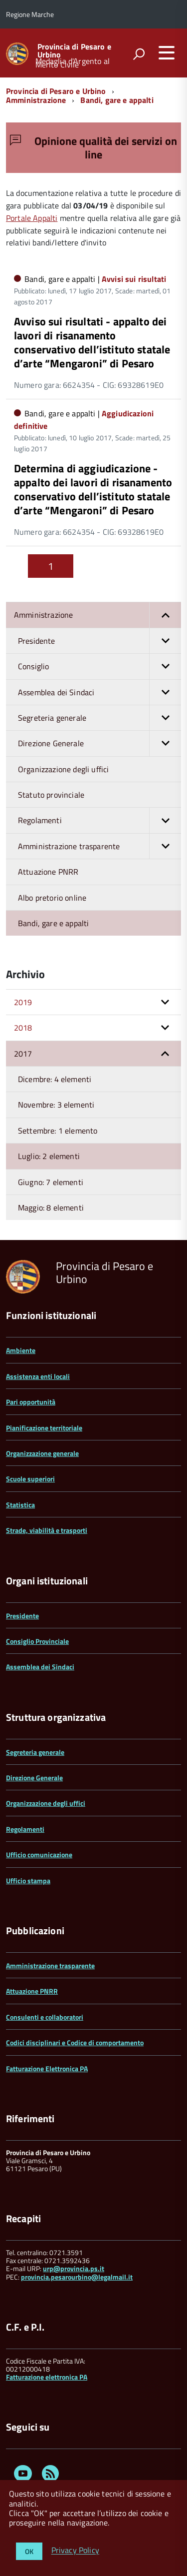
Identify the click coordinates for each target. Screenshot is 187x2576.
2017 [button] (23, 1054)
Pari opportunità (30, 1401)
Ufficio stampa (28, 1880)
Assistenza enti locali (38, 1376)
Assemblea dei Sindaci (99, 692)
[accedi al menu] (167, 52)
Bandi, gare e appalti (116, 100)
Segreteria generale (99, 717)
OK (29, 2551)
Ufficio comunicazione (39, 1854)
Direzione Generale (99, 743)
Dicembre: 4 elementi (54, 1079)
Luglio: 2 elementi (49, 1156)
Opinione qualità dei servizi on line (93, 147)
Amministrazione (36, 100)
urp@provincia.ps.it (73, 2268)
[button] (165, 614)
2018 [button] (23, 1028)
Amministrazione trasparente (99, 846)
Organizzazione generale (42, 1453)
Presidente (99, 640)
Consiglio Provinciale (37, 1641)
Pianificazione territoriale (44, 1427)
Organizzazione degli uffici (63, 769)
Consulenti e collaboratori (44, 2017)
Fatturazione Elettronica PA (47, 2068)
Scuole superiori (30, 1478)
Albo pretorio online (52, 898)
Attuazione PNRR (48, 872)
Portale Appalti (31, 218)
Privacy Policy (75, 2551)
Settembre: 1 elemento (57, 1131)
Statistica (20, 1504)
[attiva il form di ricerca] (138, 53)
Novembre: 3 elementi (56, 1105)
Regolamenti (99, 820)
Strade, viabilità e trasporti (46, 1530)
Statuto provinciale (51, 795)
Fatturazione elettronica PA (46, 2377)
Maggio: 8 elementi (51, 1208)
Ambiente (20, 1350)
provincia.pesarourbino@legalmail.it (77, 2277)
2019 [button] (23, 1002)
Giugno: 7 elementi (50, 1182)
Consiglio (99, 666)
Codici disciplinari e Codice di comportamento (75, 2042)
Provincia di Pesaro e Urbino (74, 50)
